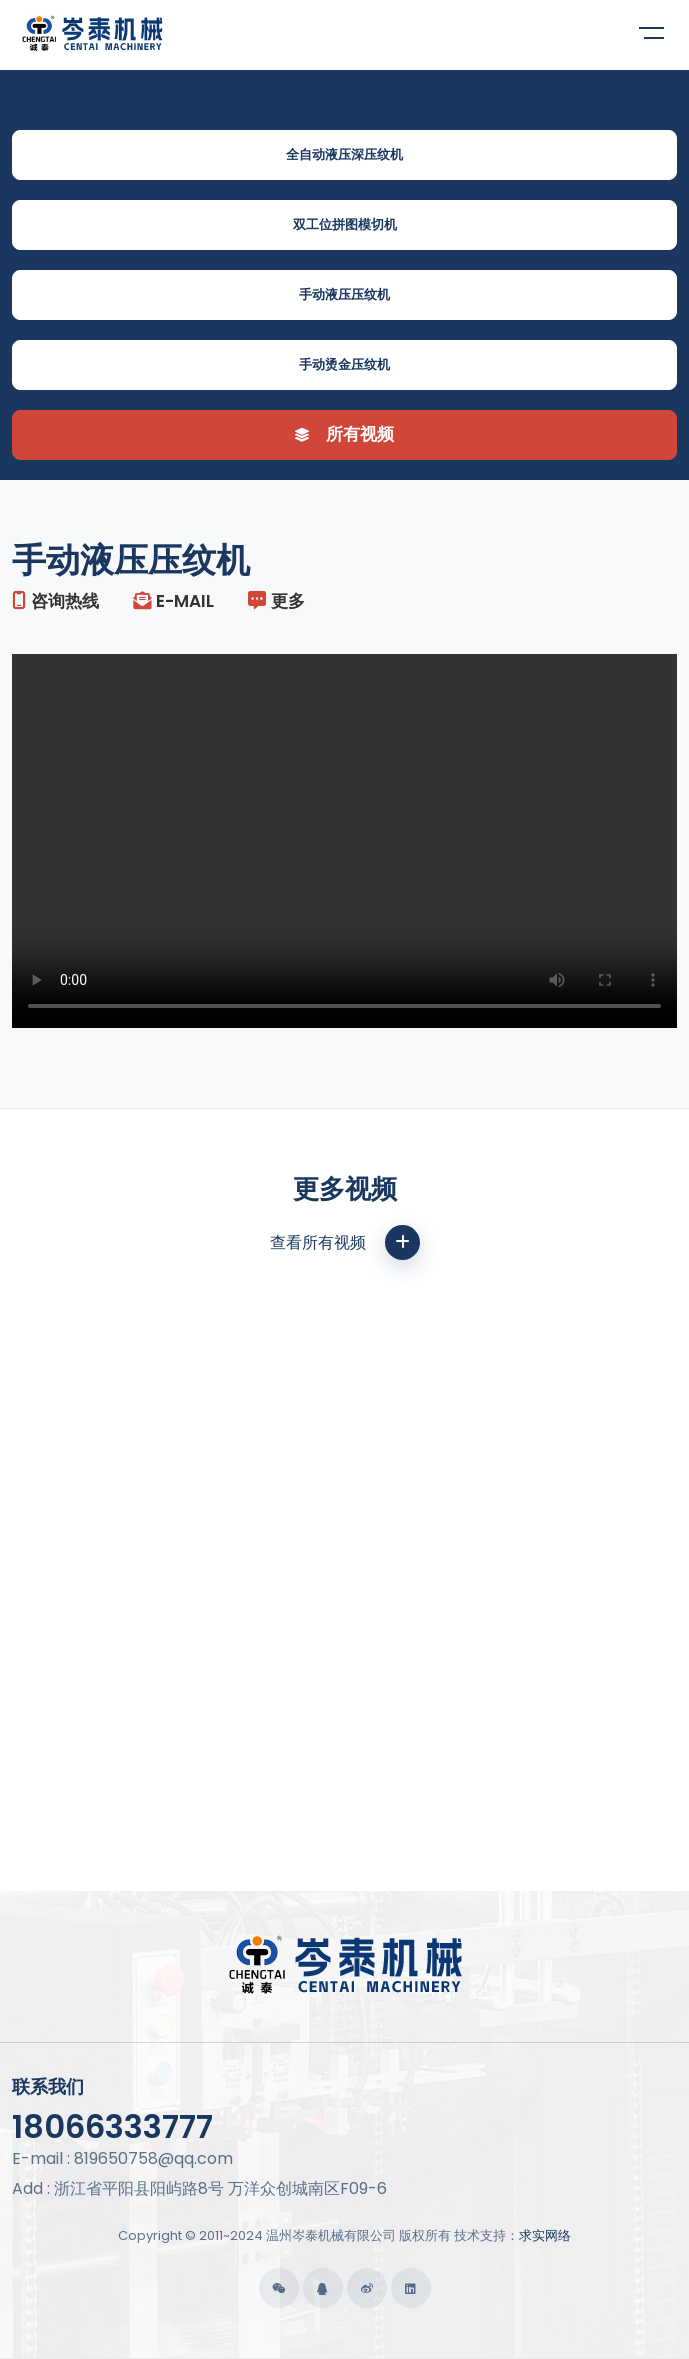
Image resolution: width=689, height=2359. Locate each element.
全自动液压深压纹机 (344, 154)
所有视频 (344, 434)
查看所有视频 (345, 1242)
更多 (276, 601)
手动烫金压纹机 (344, 364)
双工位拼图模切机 (345, 224)
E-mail (173, 601)
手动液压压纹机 (344, 294)
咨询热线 (55, 601)
